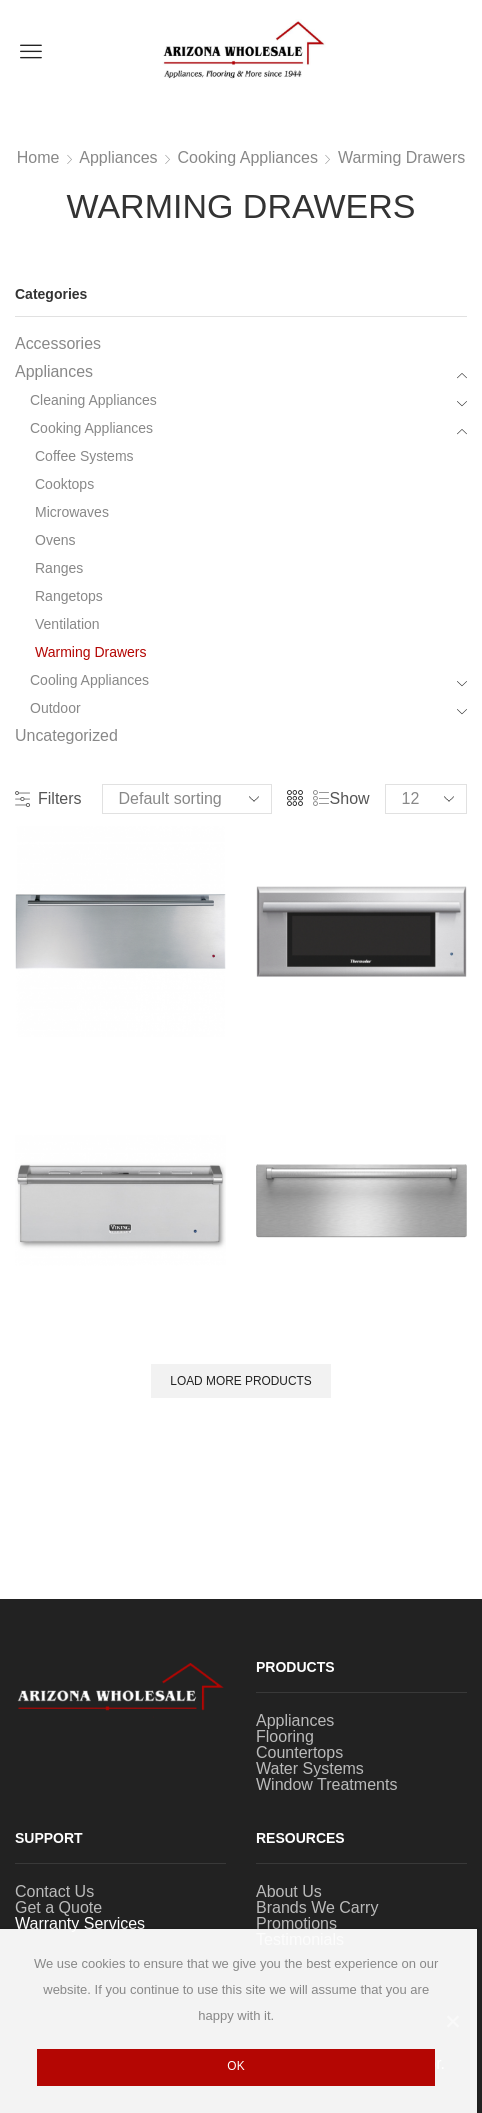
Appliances (118, 158)
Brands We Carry (317, 1907)
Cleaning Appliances (93, 400)
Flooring (285, 1736)
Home (38, 158)
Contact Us (54, 1891)
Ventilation (67, 624)
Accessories (58, 344)
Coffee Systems (84, 456)
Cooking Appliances (247, 158)
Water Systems (310, 1768)
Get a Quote (58, 1907)
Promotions (296, 1923)
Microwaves (72, 512)
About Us (289, 1891)
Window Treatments (326, 1784)
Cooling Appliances (89, 680)
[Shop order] (187, 799)
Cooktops (64, 484)
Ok (236, 2066)
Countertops (299, 1752)
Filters (48, 799)
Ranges (59, 568)
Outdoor (55, 708)
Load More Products (240, 1381)
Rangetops (69, 596)
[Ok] (452, 2021)
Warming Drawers (401, 158)
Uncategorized (66, 735)
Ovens (55, 540)
